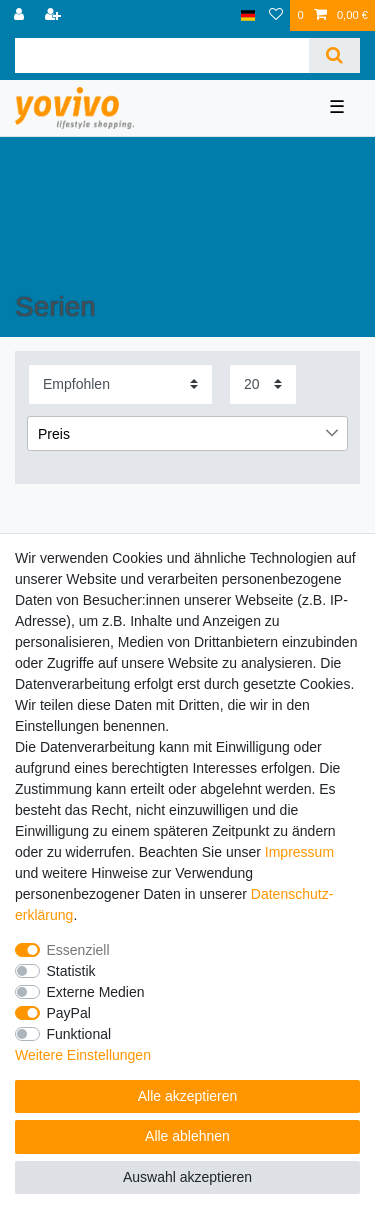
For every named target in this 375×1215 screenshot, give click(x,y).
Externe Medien (96, 992)
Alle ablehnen (187, 1136)
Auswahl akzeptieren (187, 1177)
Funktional (79, 1034)
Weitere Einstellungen (83, 1055)
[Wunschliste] (276, 15)
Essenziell (78, 950)
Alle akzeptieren (188, 1096)
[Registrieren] (55, 15)
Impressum (299, 852)
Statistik (71, 971)
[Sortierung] (120, 384)
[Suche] (334, 55)
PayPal (69, 1013)
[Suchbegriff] (162, 55)
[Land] (248, 15)
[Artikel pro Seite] (263, 384)
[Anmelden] (21, 15)
